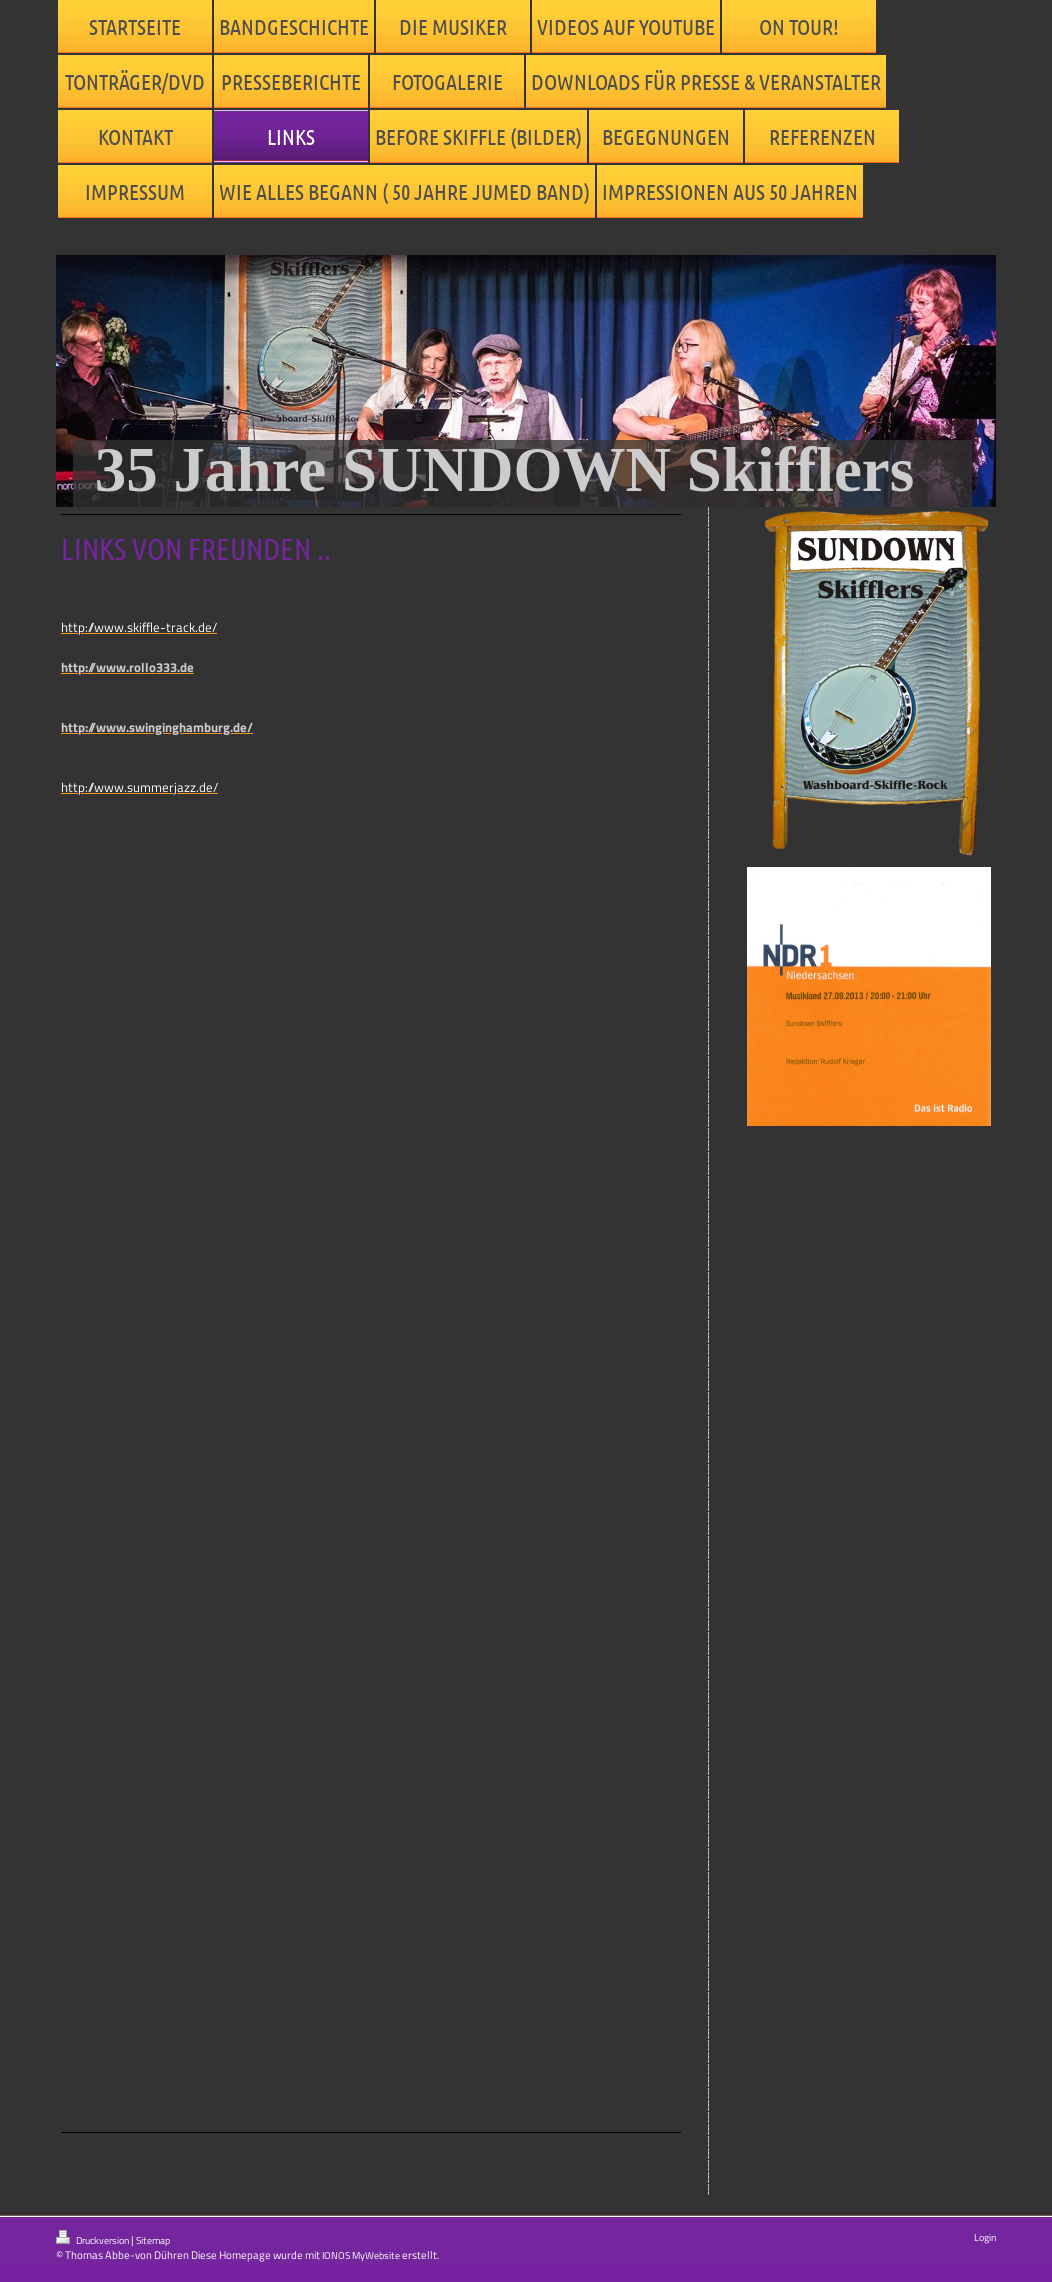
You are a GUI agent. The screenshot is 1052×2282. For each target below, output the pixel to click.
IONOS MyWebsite (361, 2255)
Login (985, 2237)
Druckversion (93, 2239)
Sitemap (153, 2240)
